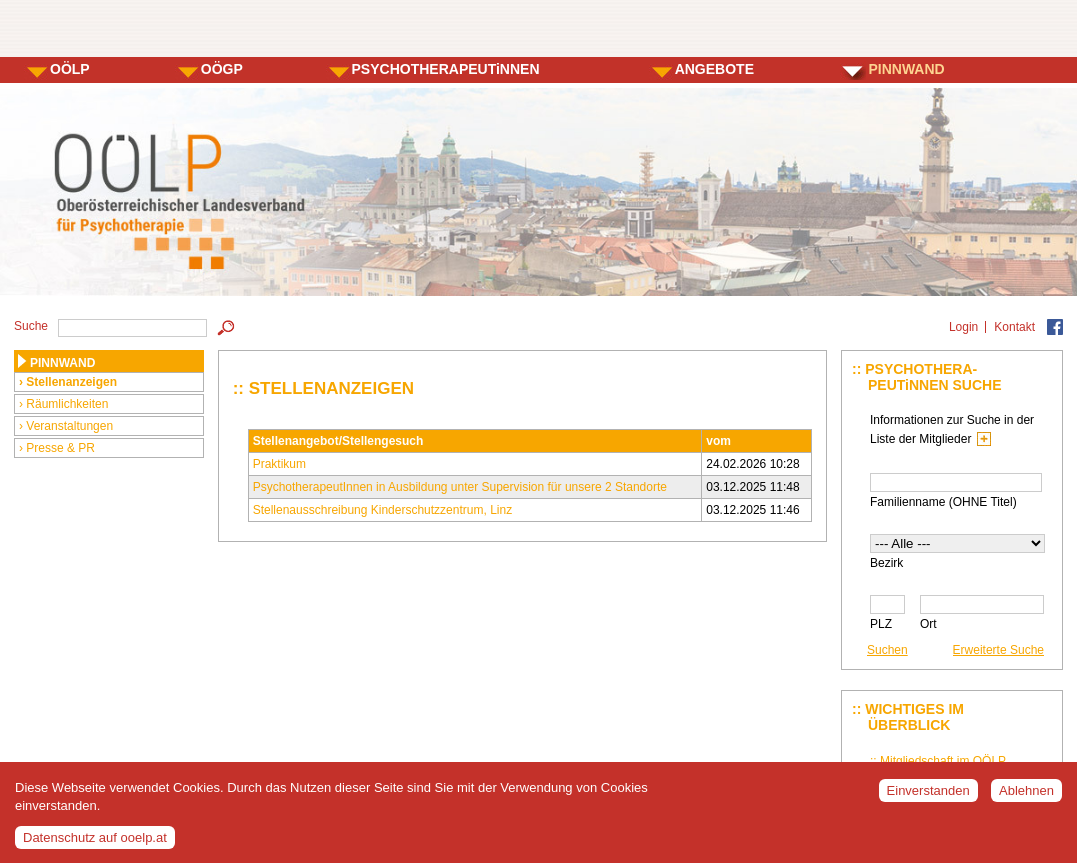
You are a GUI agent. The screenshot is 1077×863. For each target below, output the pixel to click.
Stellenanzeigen (71, 382)
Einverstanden (928, 799)
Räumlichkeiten (67, 404)
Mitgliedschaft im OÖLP (943, 761)
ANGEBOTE (714, 69)
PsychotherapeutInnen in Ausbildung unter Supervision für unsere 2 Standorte (460, 487)
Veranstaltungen (69, 426)
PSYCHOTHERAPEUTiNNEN (446, 69)
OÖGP (222, 69)
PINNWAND (906, 69)
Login (963, 327)
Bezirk (886, 563)
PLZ (881, 624)
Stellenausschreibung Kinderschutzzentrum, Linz (382, 510)
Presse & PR (60, 448)
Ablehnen (1026, 799)
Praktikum (279, 464)
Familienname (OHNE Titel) (943, 502)
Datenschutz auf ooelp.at (95, 845)
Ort (928, 624)
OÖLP (70, 69)
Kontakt (1014, 327)
